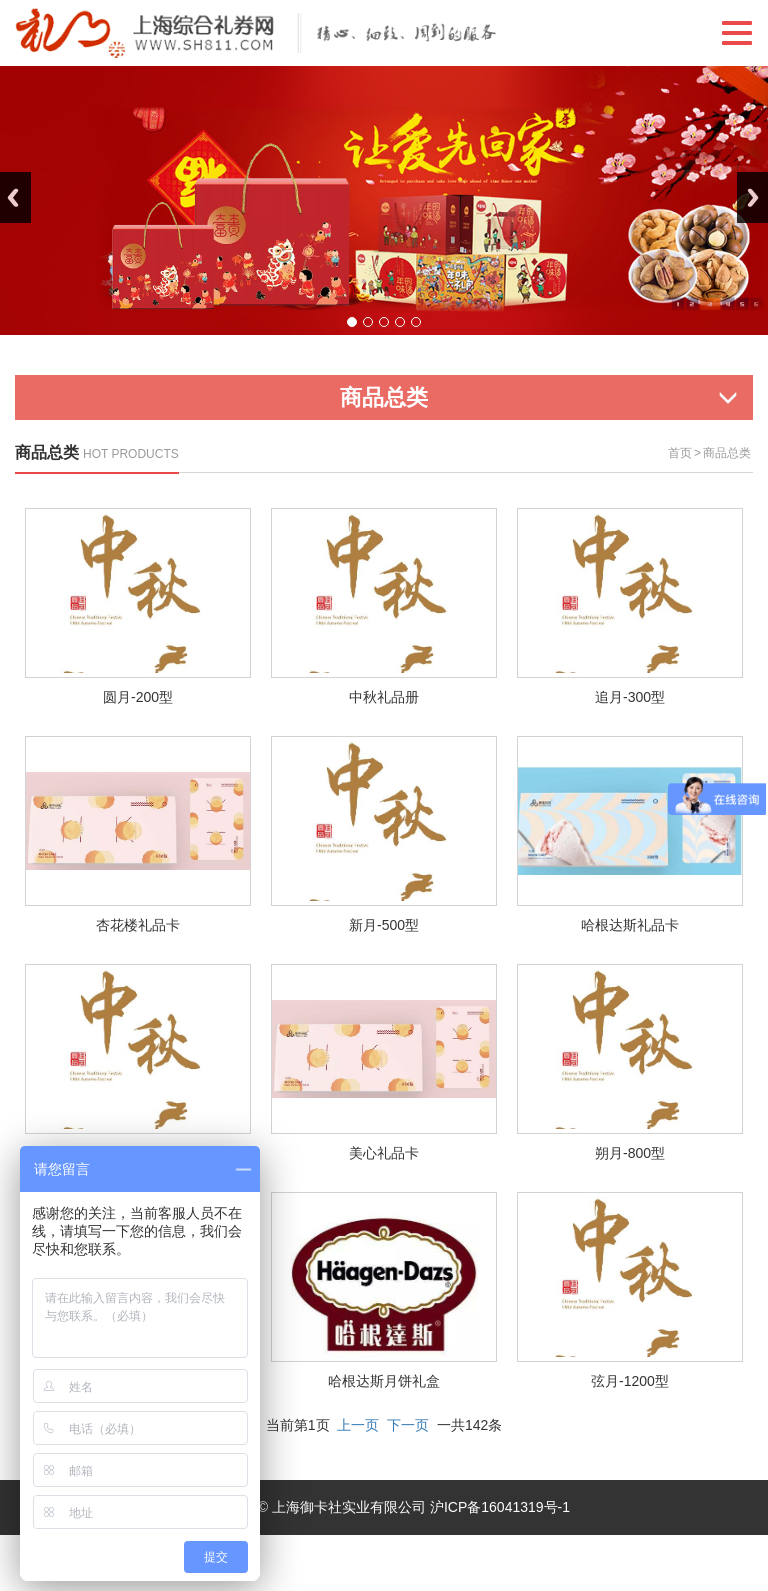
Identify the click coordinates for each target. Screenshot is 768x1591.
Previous (15, 197)
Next (752, 197)
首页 (680, 453)
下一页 (408, 1425)
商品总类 (727, 453)
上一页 (358, 1425)
